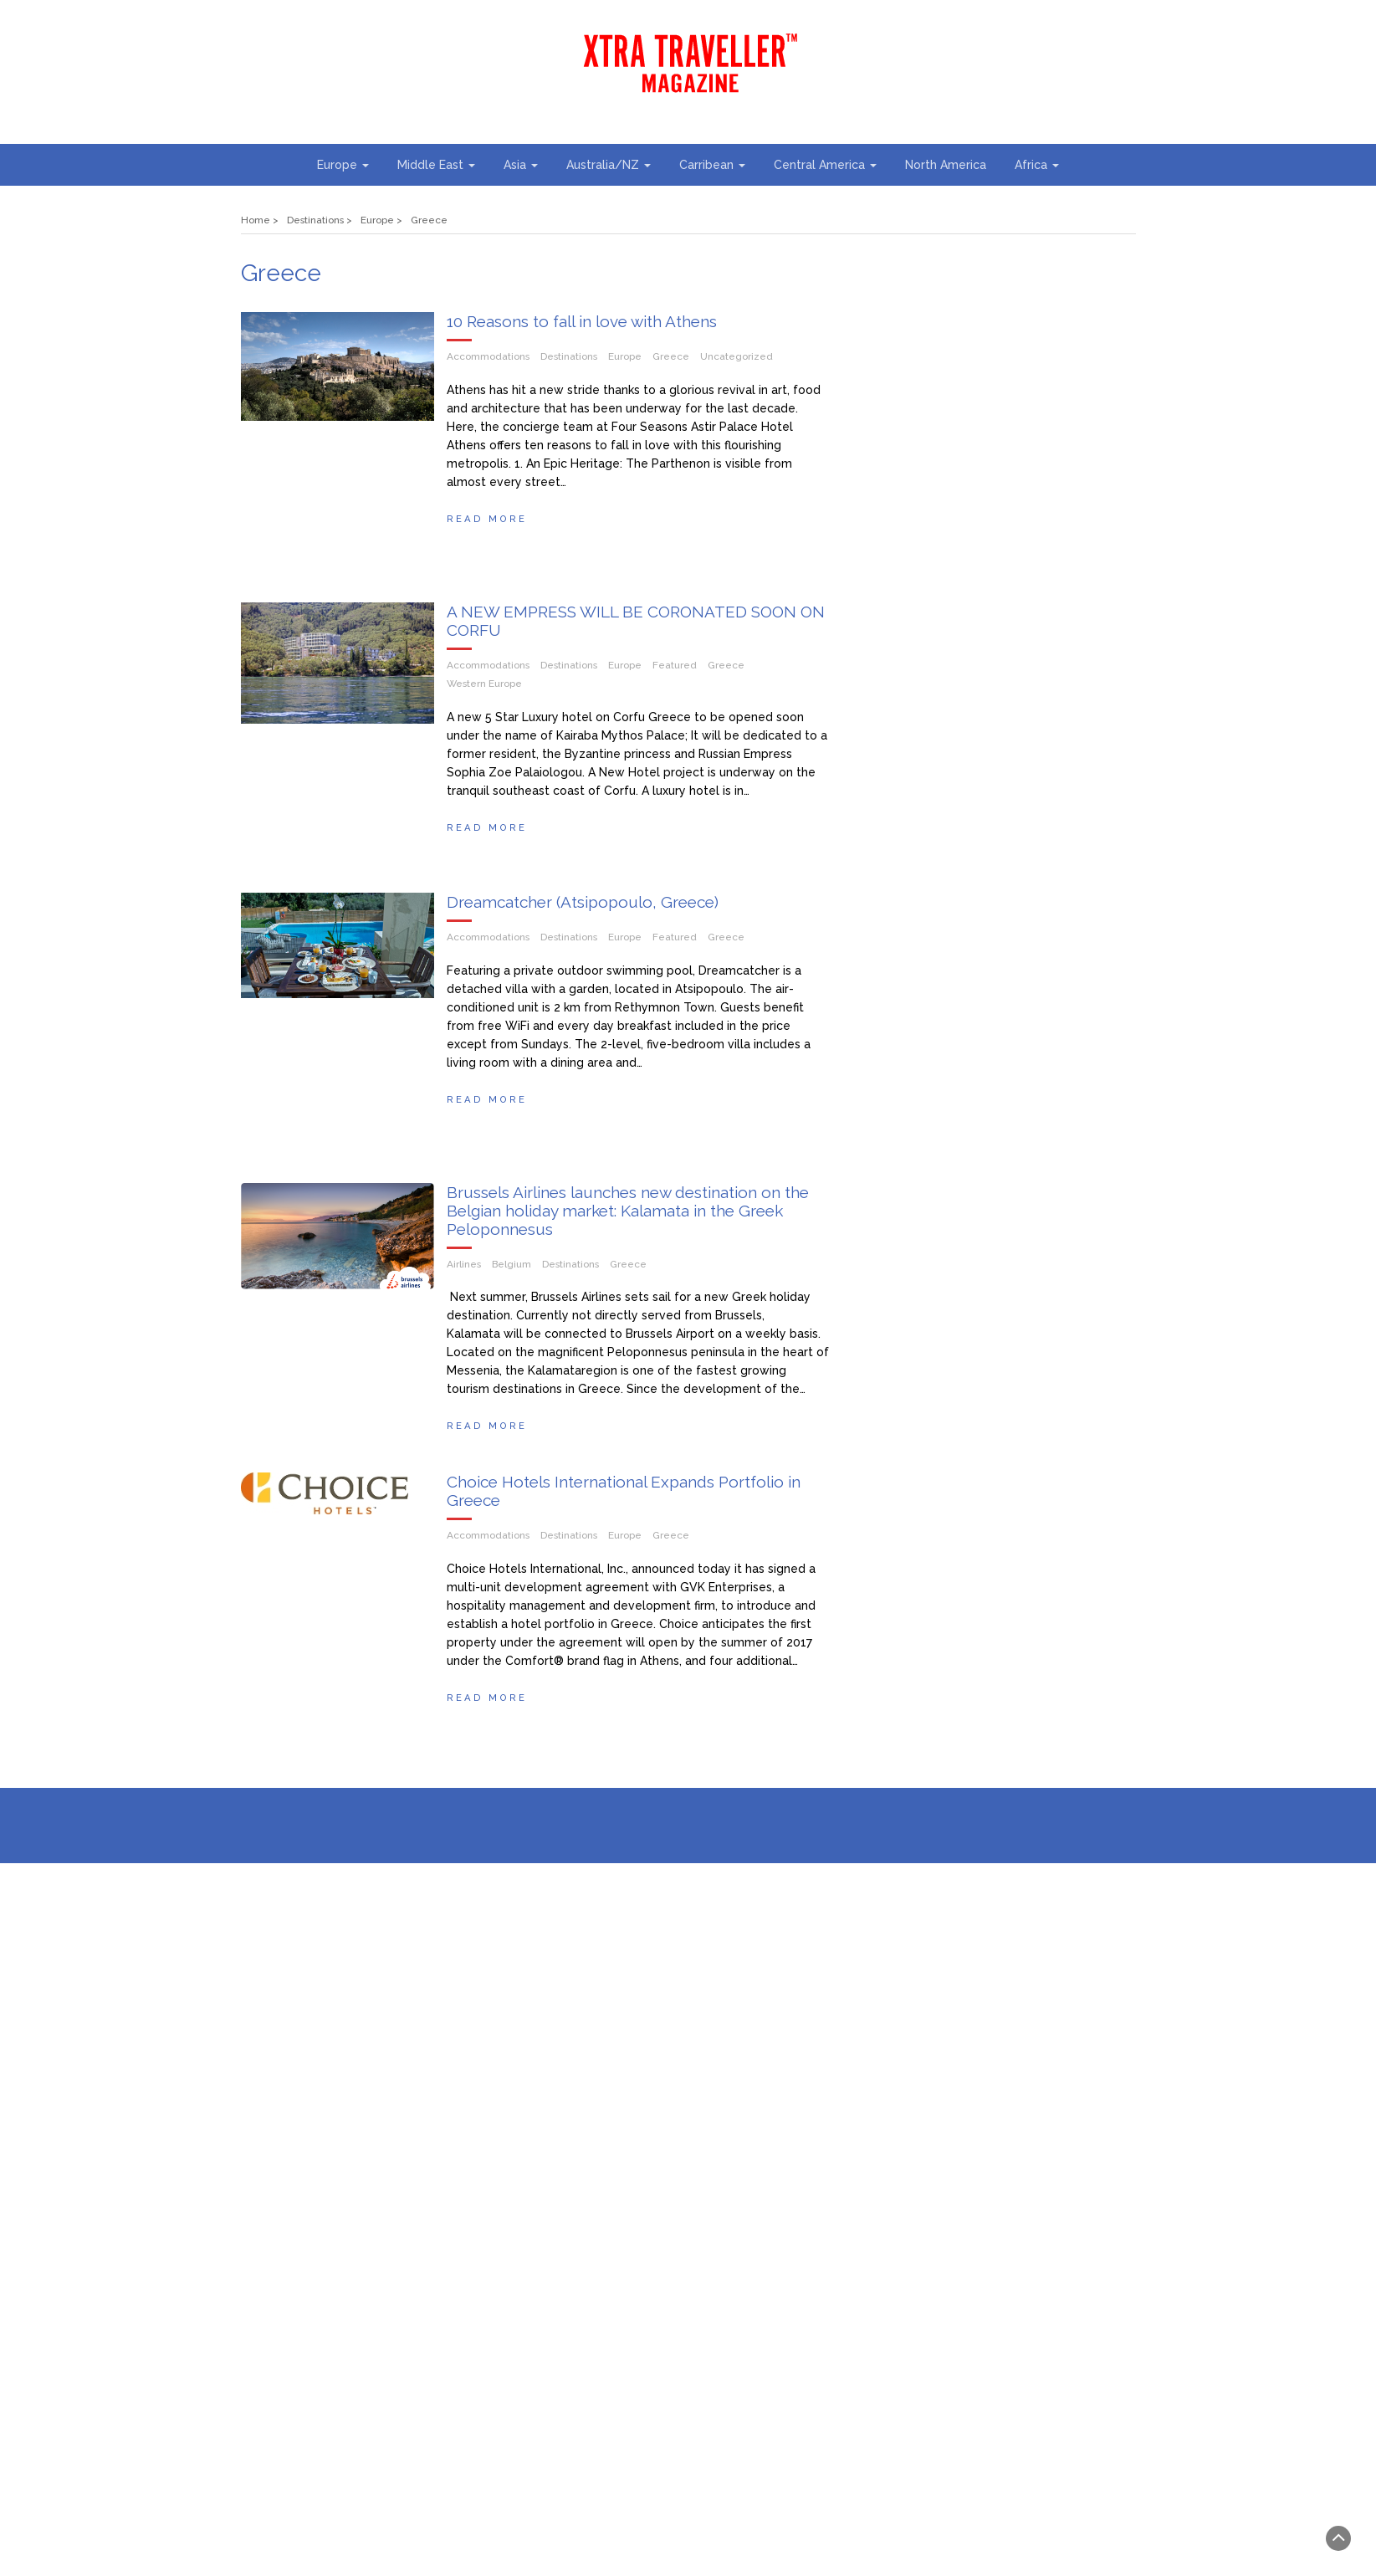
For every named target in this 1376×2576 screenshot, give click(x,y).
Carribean (712, 165)
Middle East (436, 165)
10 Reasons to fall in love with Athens (582, 321)
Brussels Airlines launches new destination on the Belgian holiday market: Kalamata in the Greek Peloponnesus (628, 1229)
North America (945, 165)
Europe (343, 165)
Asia (521, 165)
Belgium (511, 1283)
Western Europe (484, 690)
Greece (670, 356)
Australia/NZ (608, 165)
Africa (1037, 165)
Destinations (568, 356)
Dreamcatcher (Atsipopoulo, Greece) (583, 914)
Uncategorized (736, 356)
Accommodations (488, 356)
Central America (825, 165)
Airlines (464, 1283)
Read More (487, 519)
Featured (674, 672)
